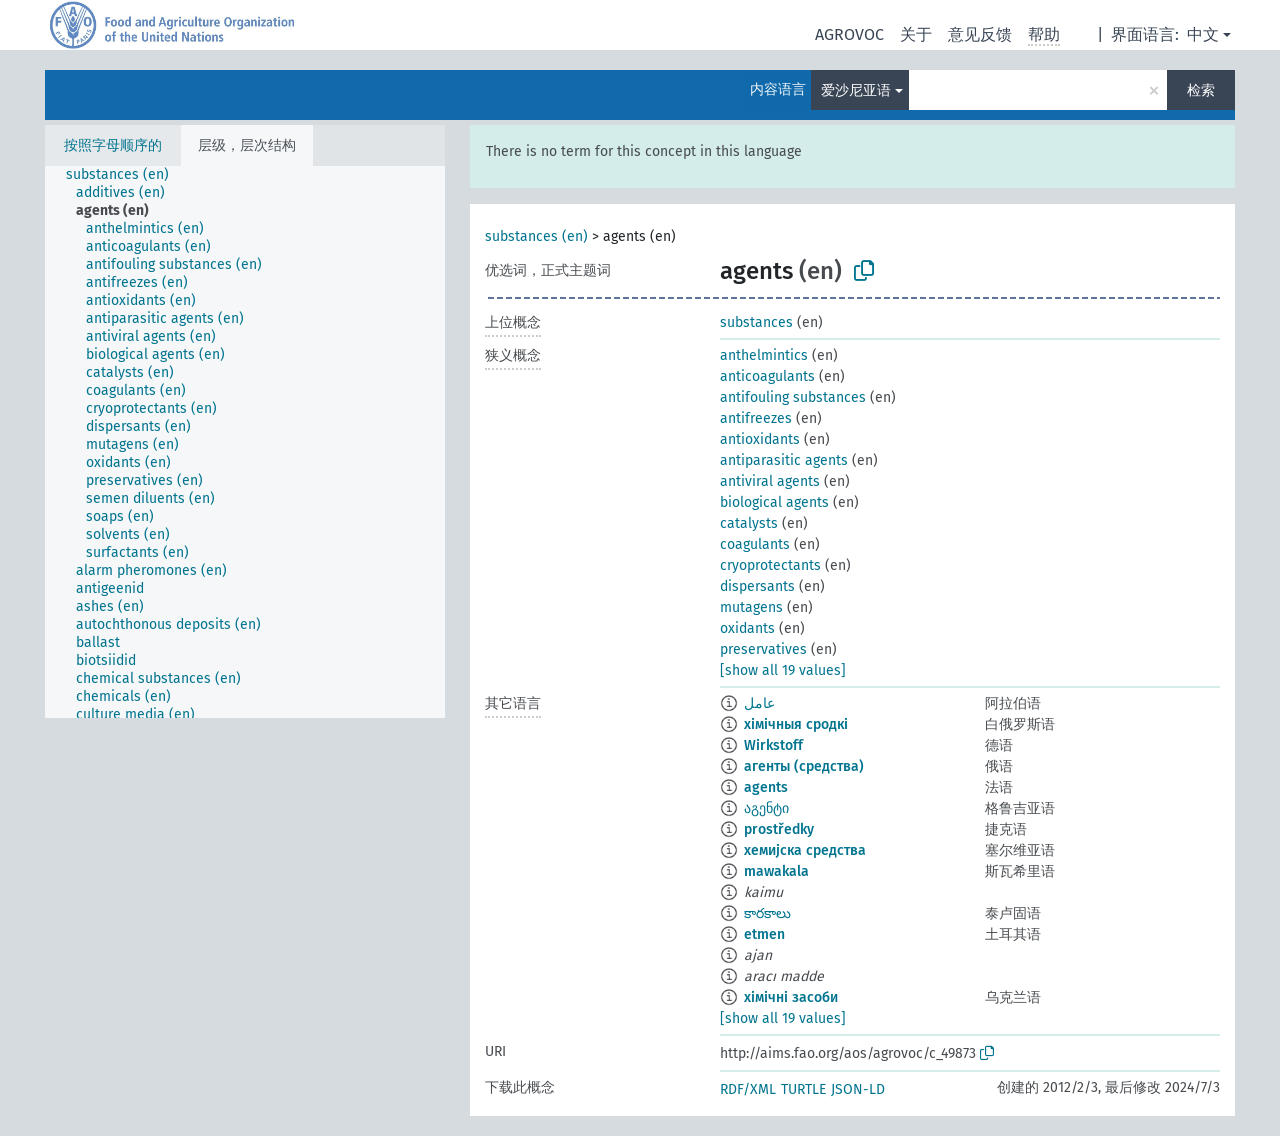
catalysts (749, 523)
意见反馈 (980, 34)
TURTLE (803, 1089)
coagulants (755, 544)
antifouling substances (793, 397)
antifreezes (756, 418)
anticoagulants (767, 376)
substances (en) (536, 236)
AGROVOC (849, 34)
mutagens (751, 607)
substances (756, 322)
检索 (1201, 90)
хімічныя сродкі (796, 724)
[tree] (245, 442)
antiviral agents (770, 481)
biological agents (774, 502)
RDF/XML (748, 1089)
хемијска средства (805, 850)
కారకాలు (767, 913)
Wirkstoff (773, 745)
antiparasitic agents (784, 460)
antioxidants (760, 439)
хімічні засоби (791, 997)
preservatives (763, 649)
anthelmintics (764, 355)
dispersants (757, 586)
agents (766, 787)
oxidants (747, 628)
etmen (764, 934)
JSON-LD (858, 1089)
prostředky (779, 829)
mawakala (776, 871)
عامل (759, 703)
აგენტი (766, 808)
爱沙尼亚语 (856, 90)
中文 (1203, 34)
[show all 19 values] (783, 670)
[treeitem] (126, 175)
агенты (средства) (804, 766)
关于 (916, 34)
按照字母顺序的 (113, 145)
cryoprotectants (770, 565)
